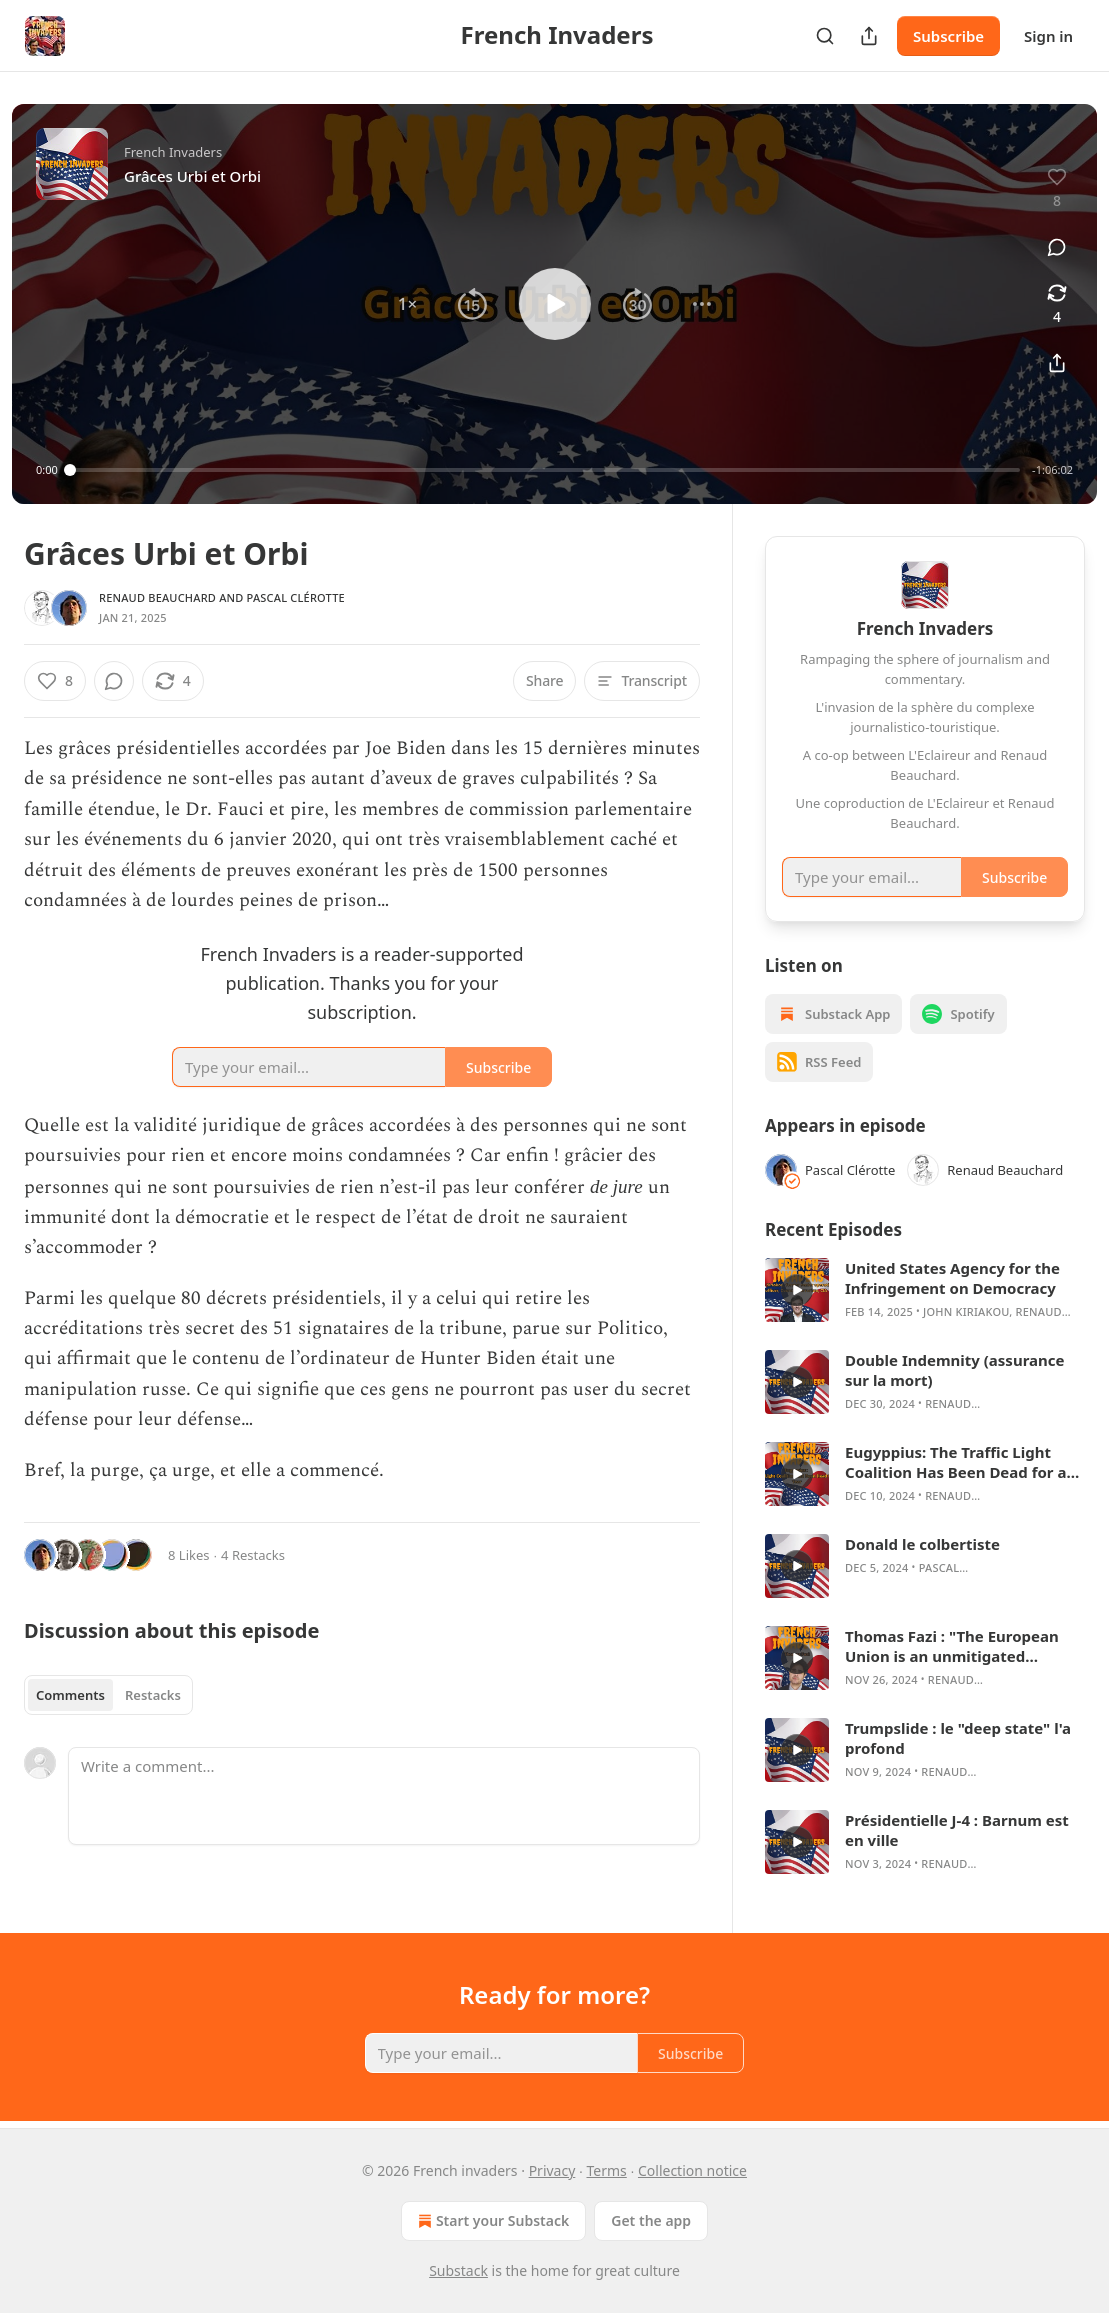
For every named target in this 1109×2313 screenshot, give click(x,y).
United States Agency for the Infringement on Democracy (952, 1278)
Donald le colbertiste (922, 1544)
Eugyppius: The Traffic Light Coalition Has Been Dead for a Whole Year (955, 1462)
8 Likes (188, 1555)
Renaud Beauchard (157, 597)
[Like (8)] (55, 681)
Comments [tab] (70, 1695)
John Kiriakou (966, 1311)
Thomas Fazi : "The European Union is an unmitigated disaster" (952, 1646)
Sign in (1048, 36)
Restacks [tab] (153, 1695)
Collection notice (692, 2170)
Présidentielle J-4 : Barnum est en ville (957, 1830)
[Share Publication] (869, 36)
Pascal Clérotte (296, 597)
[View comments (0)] (1057, 247)
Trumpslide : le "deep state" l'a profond (958, 1738)
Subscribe (948, 36)
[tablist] (108, 1695)
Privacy (552, 2170)
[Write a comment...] (384, 1796)
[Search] (825, 36)
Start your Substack (491, 2221)
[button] (407, 304)
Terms (607, 2170)
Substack (458, 2270)
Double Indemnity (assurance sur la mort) (954, 1370)
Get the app (651, 2220)
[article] (925, 1290)
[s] (797, 1290)
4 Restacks (253, 1555)
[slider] (545, 470)
